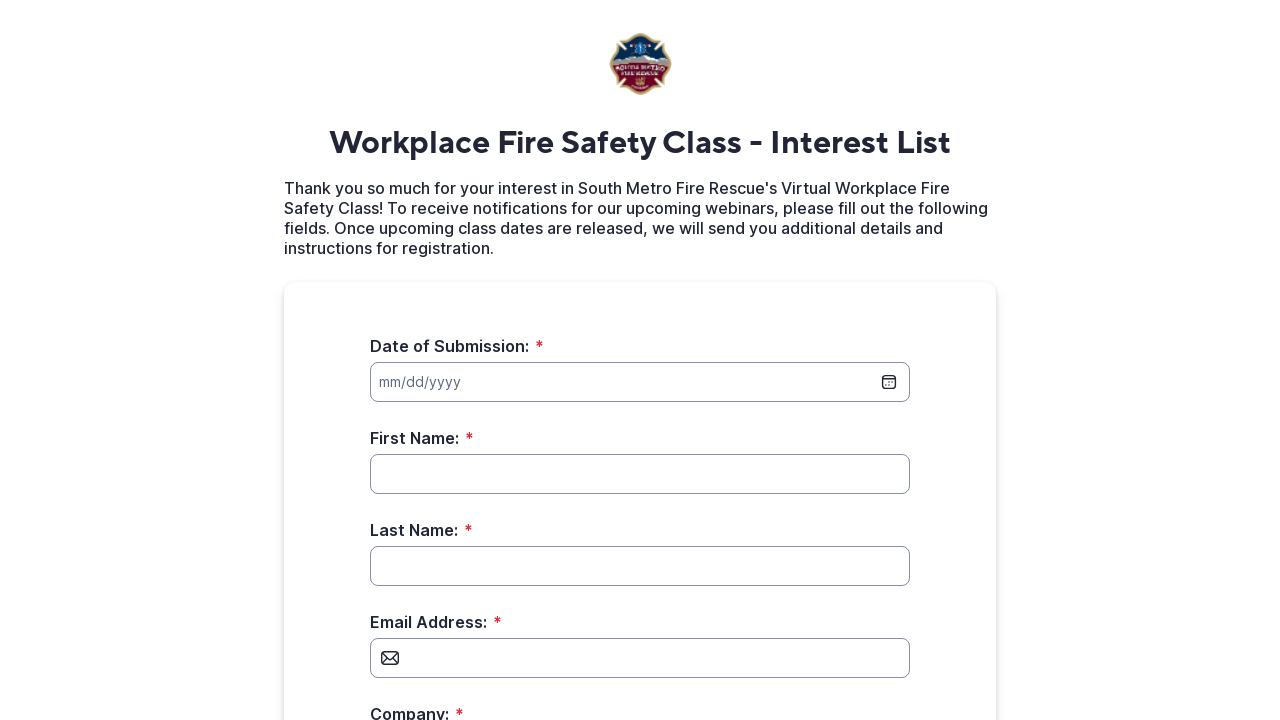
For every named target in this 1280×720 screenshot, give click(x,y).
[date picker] (889, 382)
